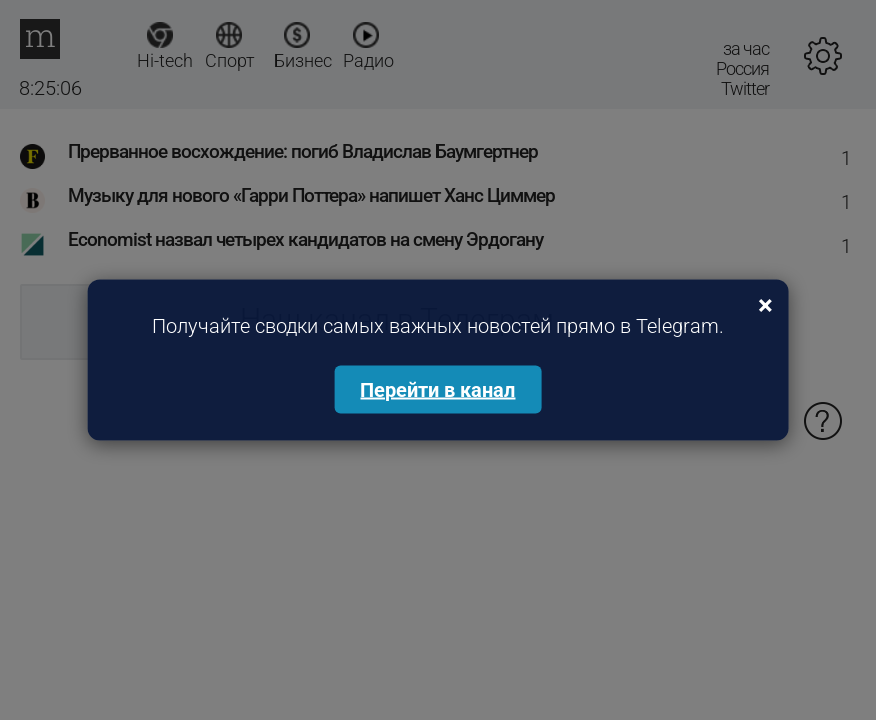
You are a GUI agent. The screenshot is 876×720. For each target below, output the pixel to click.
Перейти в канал (437, 390)
